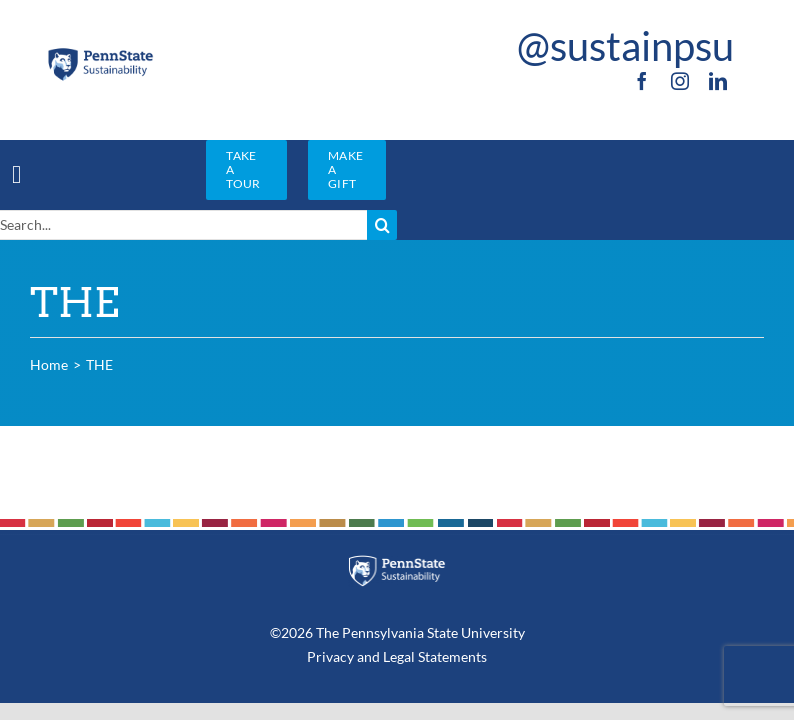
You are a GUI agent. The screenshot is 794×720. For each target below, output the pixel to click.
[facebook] (642, 81)
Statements (451, 656)
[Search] (382, 225)
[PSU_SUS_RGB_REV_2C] (397, 562)
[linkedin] (718, 81)
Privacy (330, 656)
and (368, 656)
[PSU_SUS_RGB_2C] (100, 53)
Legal (399, 656)
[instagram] (680, 81)
